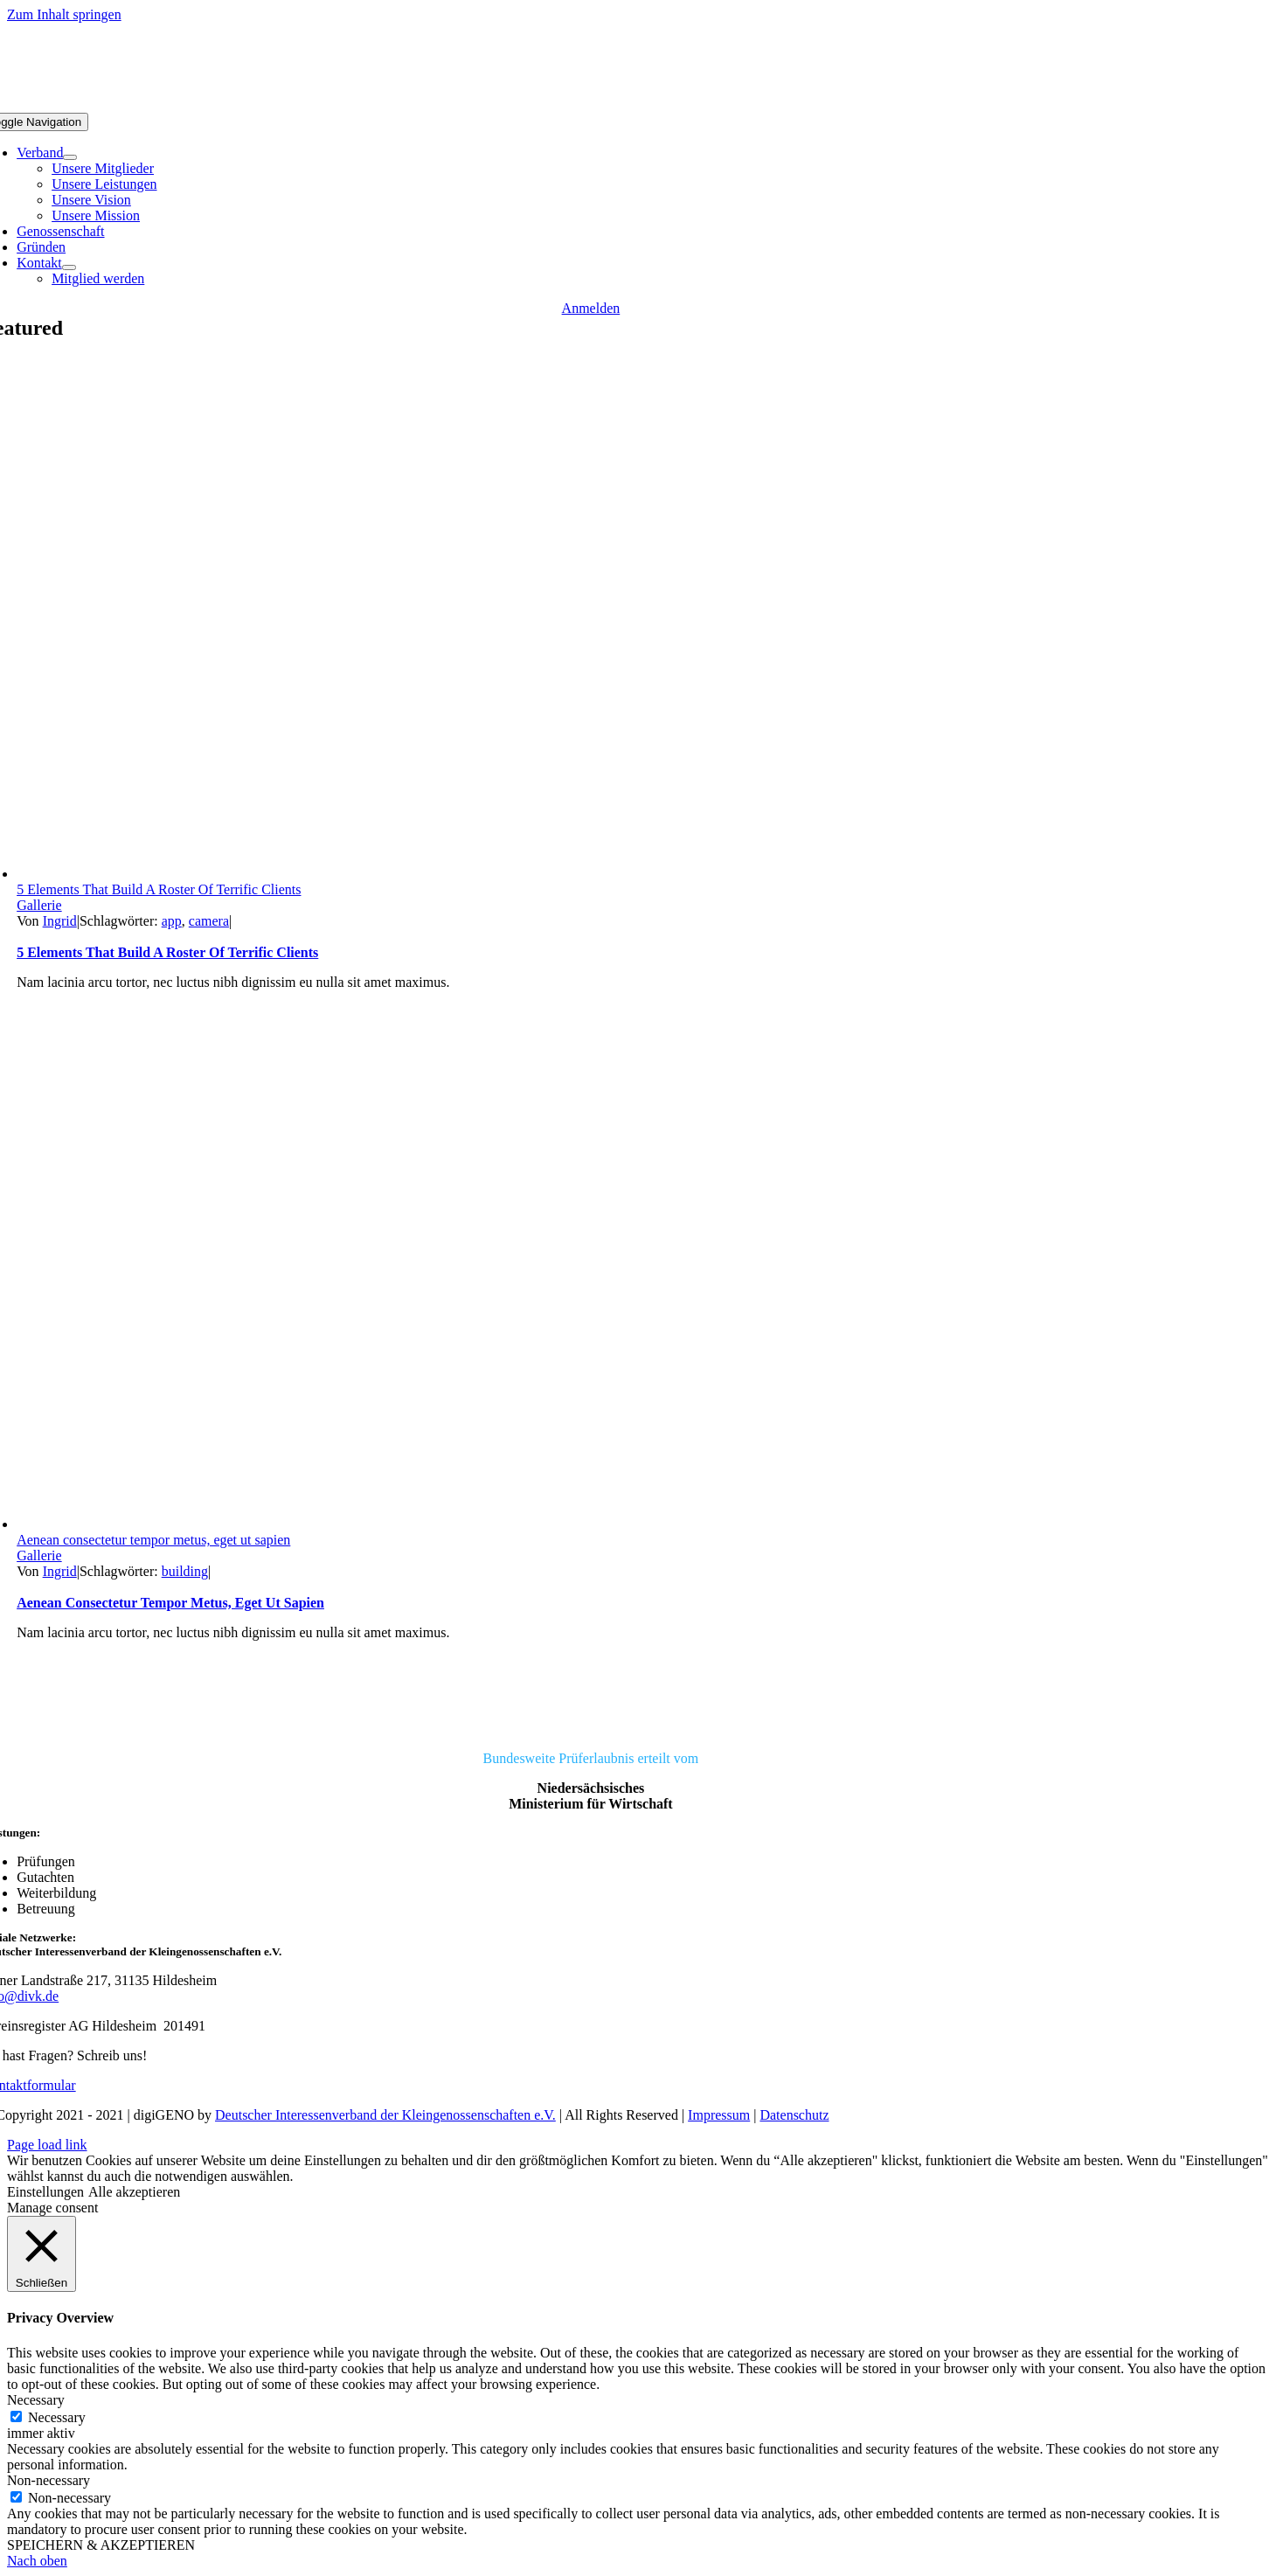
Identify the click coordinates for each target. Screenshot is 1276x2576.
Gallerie (39, 905)
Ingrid (60, 920)
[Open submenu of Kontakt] (69, 267)
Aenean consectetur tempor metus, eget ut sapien (153, 1539)
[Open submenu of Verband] (70, 157)
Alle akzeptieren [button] (134, 2191)
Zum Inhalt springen (64, 14)
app (172, 920)
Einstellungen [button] (45, 2191)
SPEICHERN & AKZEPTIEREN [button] (101, 2545)
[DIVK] (590, 1728)
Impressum (719, 2114)
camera (209, 920)
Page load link (47, 2144)
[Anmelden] (591, 308)
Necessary (57, 2417)
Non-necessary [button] (48, 2480)
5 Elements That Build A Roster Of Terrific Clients (159, 889)
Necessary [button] (36, 2399)
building (185, 1571)
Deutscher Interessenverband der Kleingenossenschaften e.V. (385, 2114)
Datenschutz (794, 2114)
